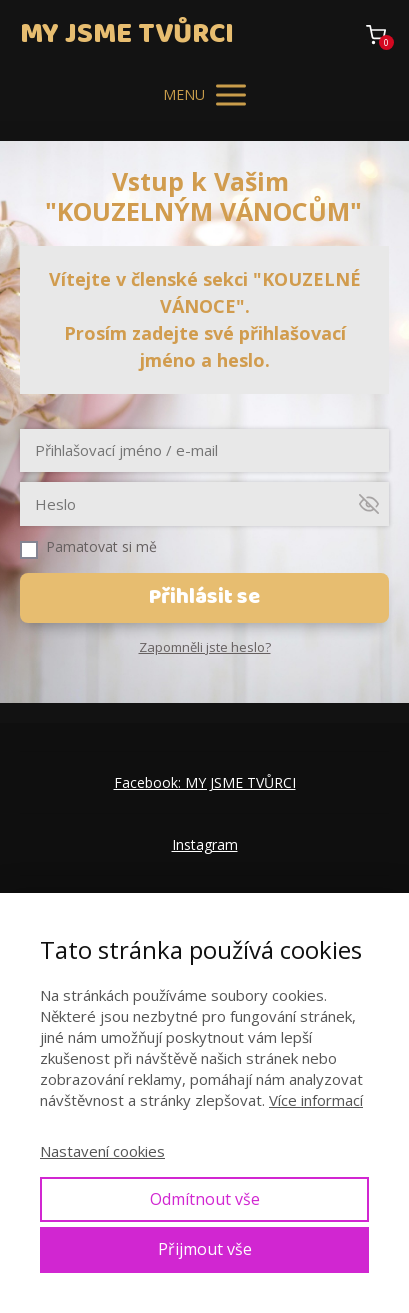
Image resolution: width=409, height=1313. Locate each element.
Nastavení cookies (102, 1151)
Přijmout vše (205, 1249)
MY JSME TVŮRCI (127, 34)
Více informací (316, 1100)
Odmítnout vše (205, 1199)
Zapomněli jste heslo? (205, 647)
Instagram (205, 844)
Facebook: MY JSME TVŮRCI (205, 782)
